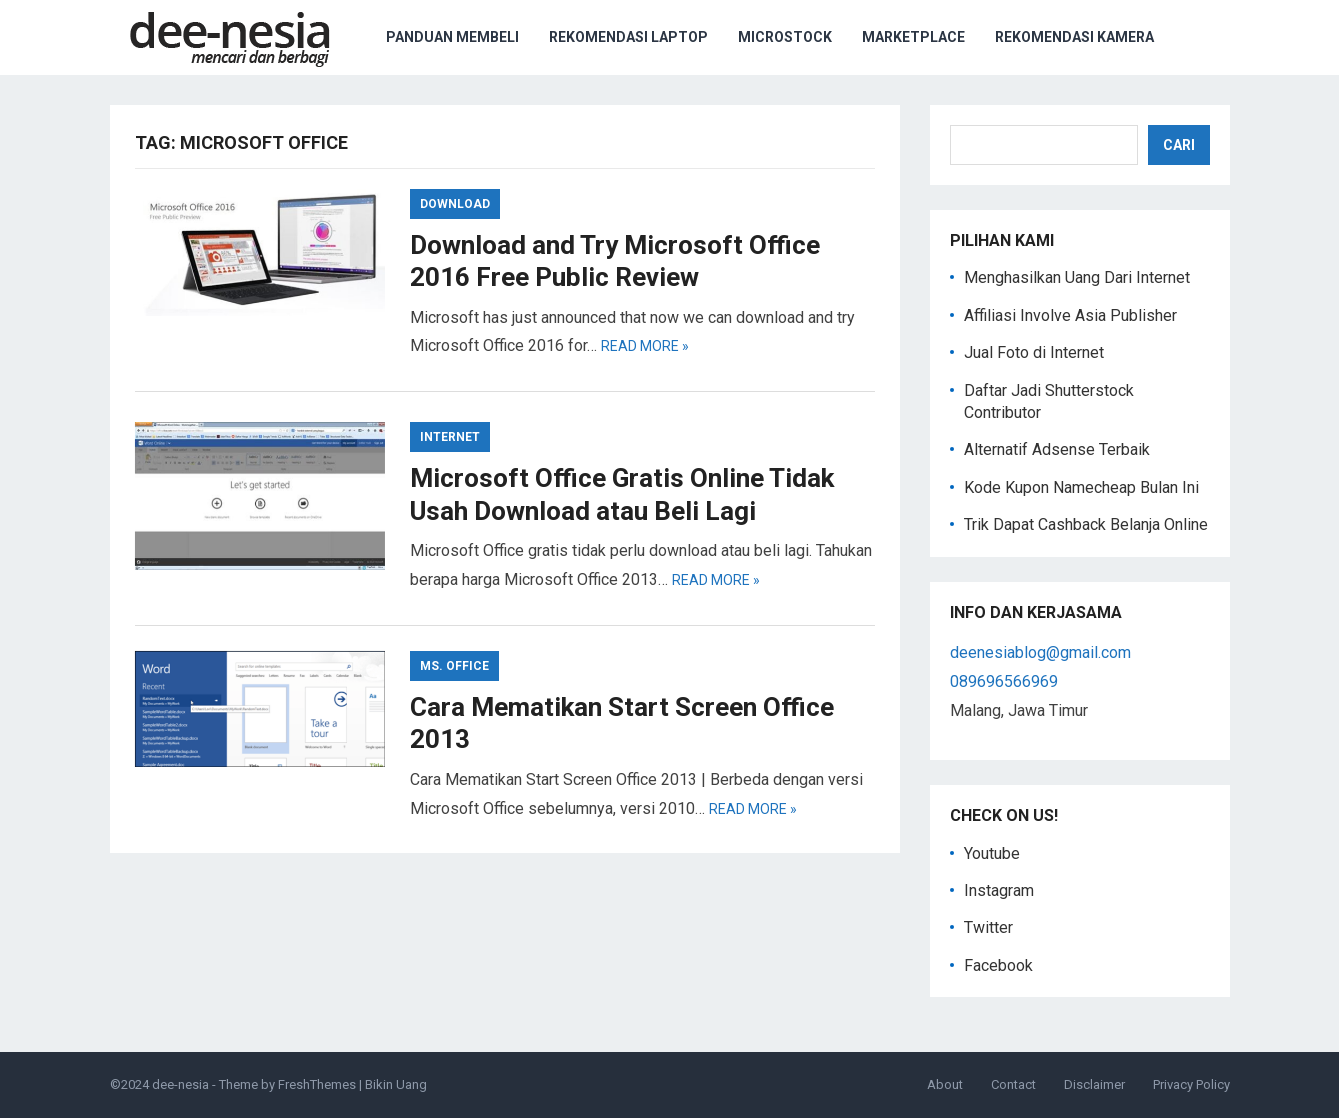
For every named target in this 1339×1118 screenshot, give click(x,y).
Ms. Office (454, 666)
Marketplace (913, 37)
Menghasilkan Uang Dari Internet (1077, 277)
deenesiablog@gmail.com (1040, 652)
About (945, 1084)
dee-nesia (180, 1084)
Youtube (992, 853)
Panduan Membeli (452, 37)
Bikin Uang (396, 1084)
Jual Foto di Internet (1034, 352)
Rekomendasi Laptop (628, 37)
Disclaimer (1094, 1084)
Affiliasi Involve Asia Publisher (1070, 315)
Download (455, 204)
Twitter (988, 927)
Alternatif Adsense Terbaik (1057, 449)
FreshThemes (317, 1084)
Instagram (999, 890)
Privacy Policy (1191, 1084)
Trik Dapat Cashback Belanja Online (1086, 524)
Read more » (645, 346)
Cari (1179, 145)
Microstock (785, 37)
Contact (1013, 1084)
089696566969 (1004, 681)
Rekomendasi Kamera (1074, 37)
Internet (450, 437)
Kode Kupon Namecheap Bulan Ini (1081, 487)
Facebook (998, 965)
